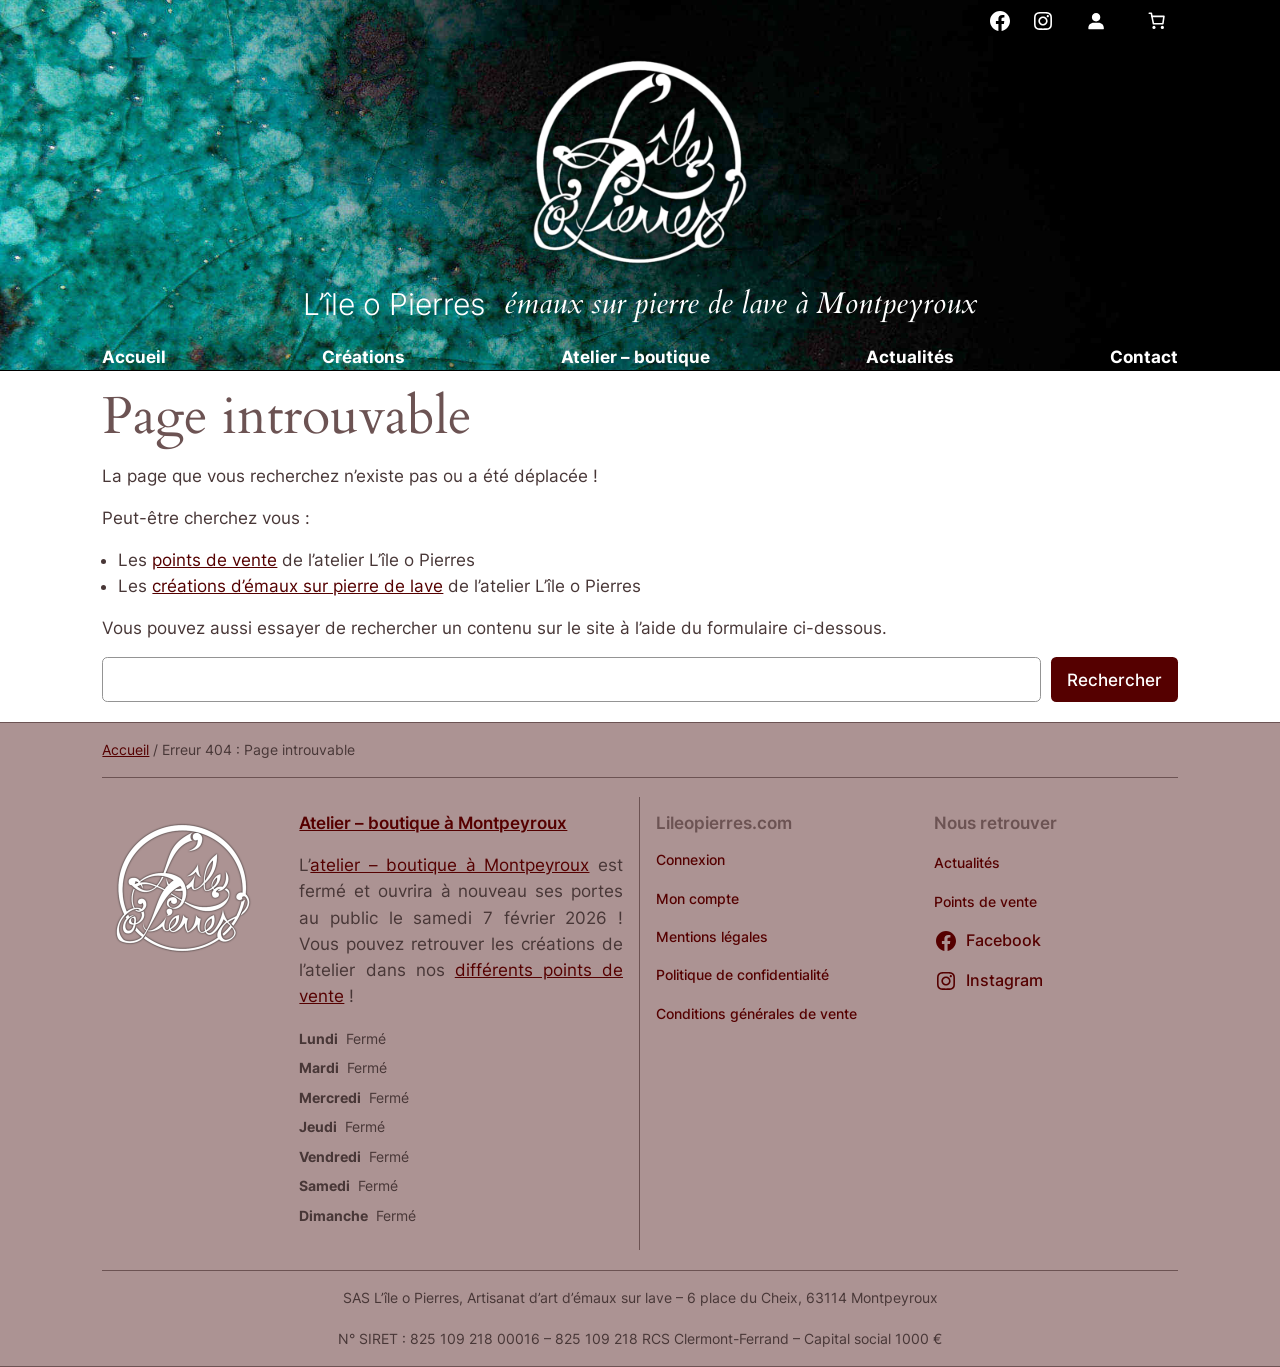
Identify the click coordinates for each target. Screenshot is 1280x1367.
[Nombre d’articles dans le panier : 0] (1157, 21)
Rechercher (1114, 680)
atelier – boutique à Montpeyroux (449, 865)
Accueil (125, 749)
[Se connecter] (1095, 21)
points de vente (214, 560)
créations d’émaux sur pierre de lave (297, 586)
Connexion (690, 859)
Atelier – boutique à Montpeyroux (433, 823)
